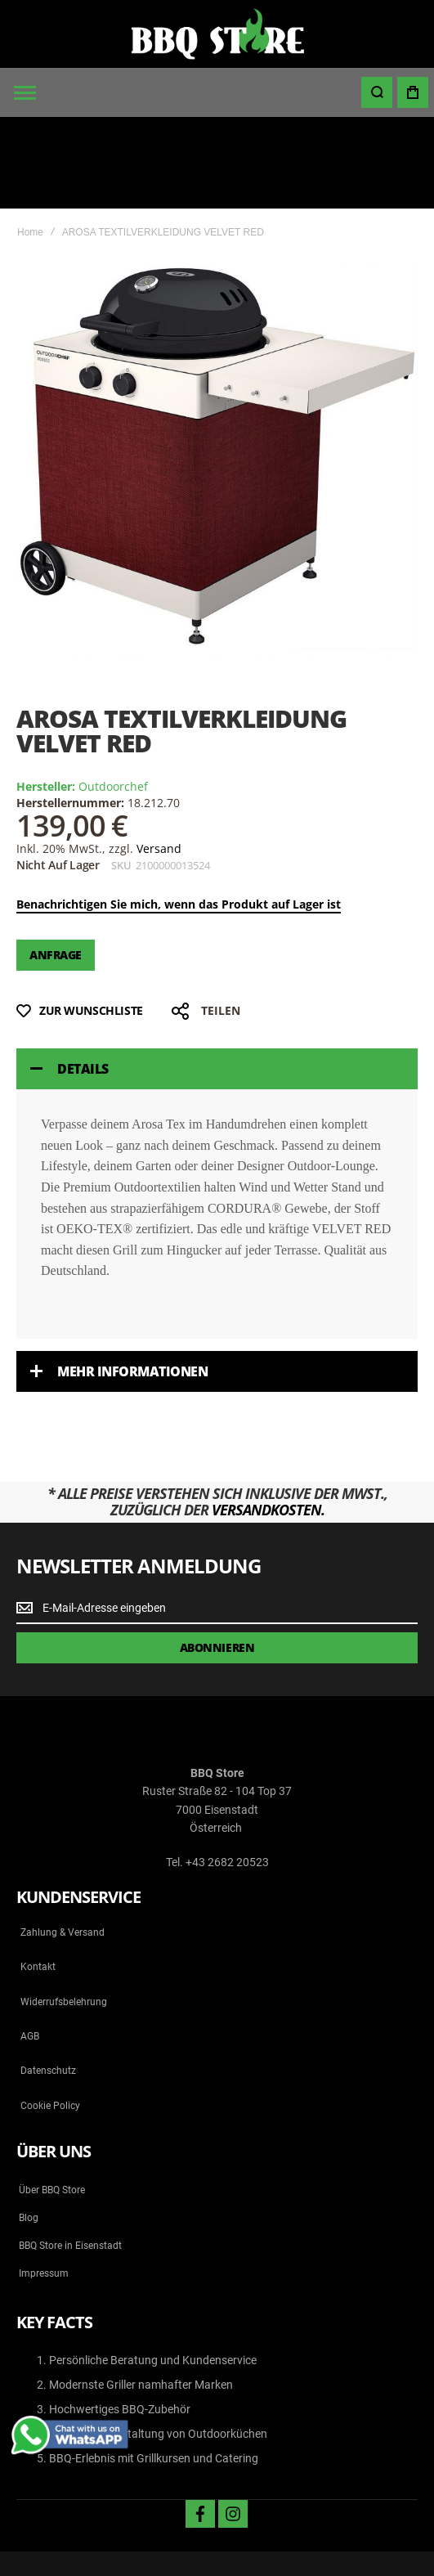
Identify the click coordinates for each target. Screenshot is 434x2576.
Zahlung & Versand (62, 1841)
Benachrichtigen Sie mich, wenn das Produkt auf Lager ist (178, 812)
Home (30, 140)
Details (83, 978)
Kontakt (38, 1875)
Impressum (44, 2182)
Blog (28, 2126)
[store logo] (217, 34)
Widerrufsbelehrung (63, 1910)
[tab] (217, 978)
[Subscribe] (217, 1557)
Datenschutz (48, 1980)
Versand (158, 757)
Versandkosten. (268, 1418)
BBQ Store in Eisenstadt (70, 2154)
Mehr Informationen (132, 1280)
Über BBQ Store (52, 2098)
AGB (29, 1944)
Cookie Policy (50, 2014)
